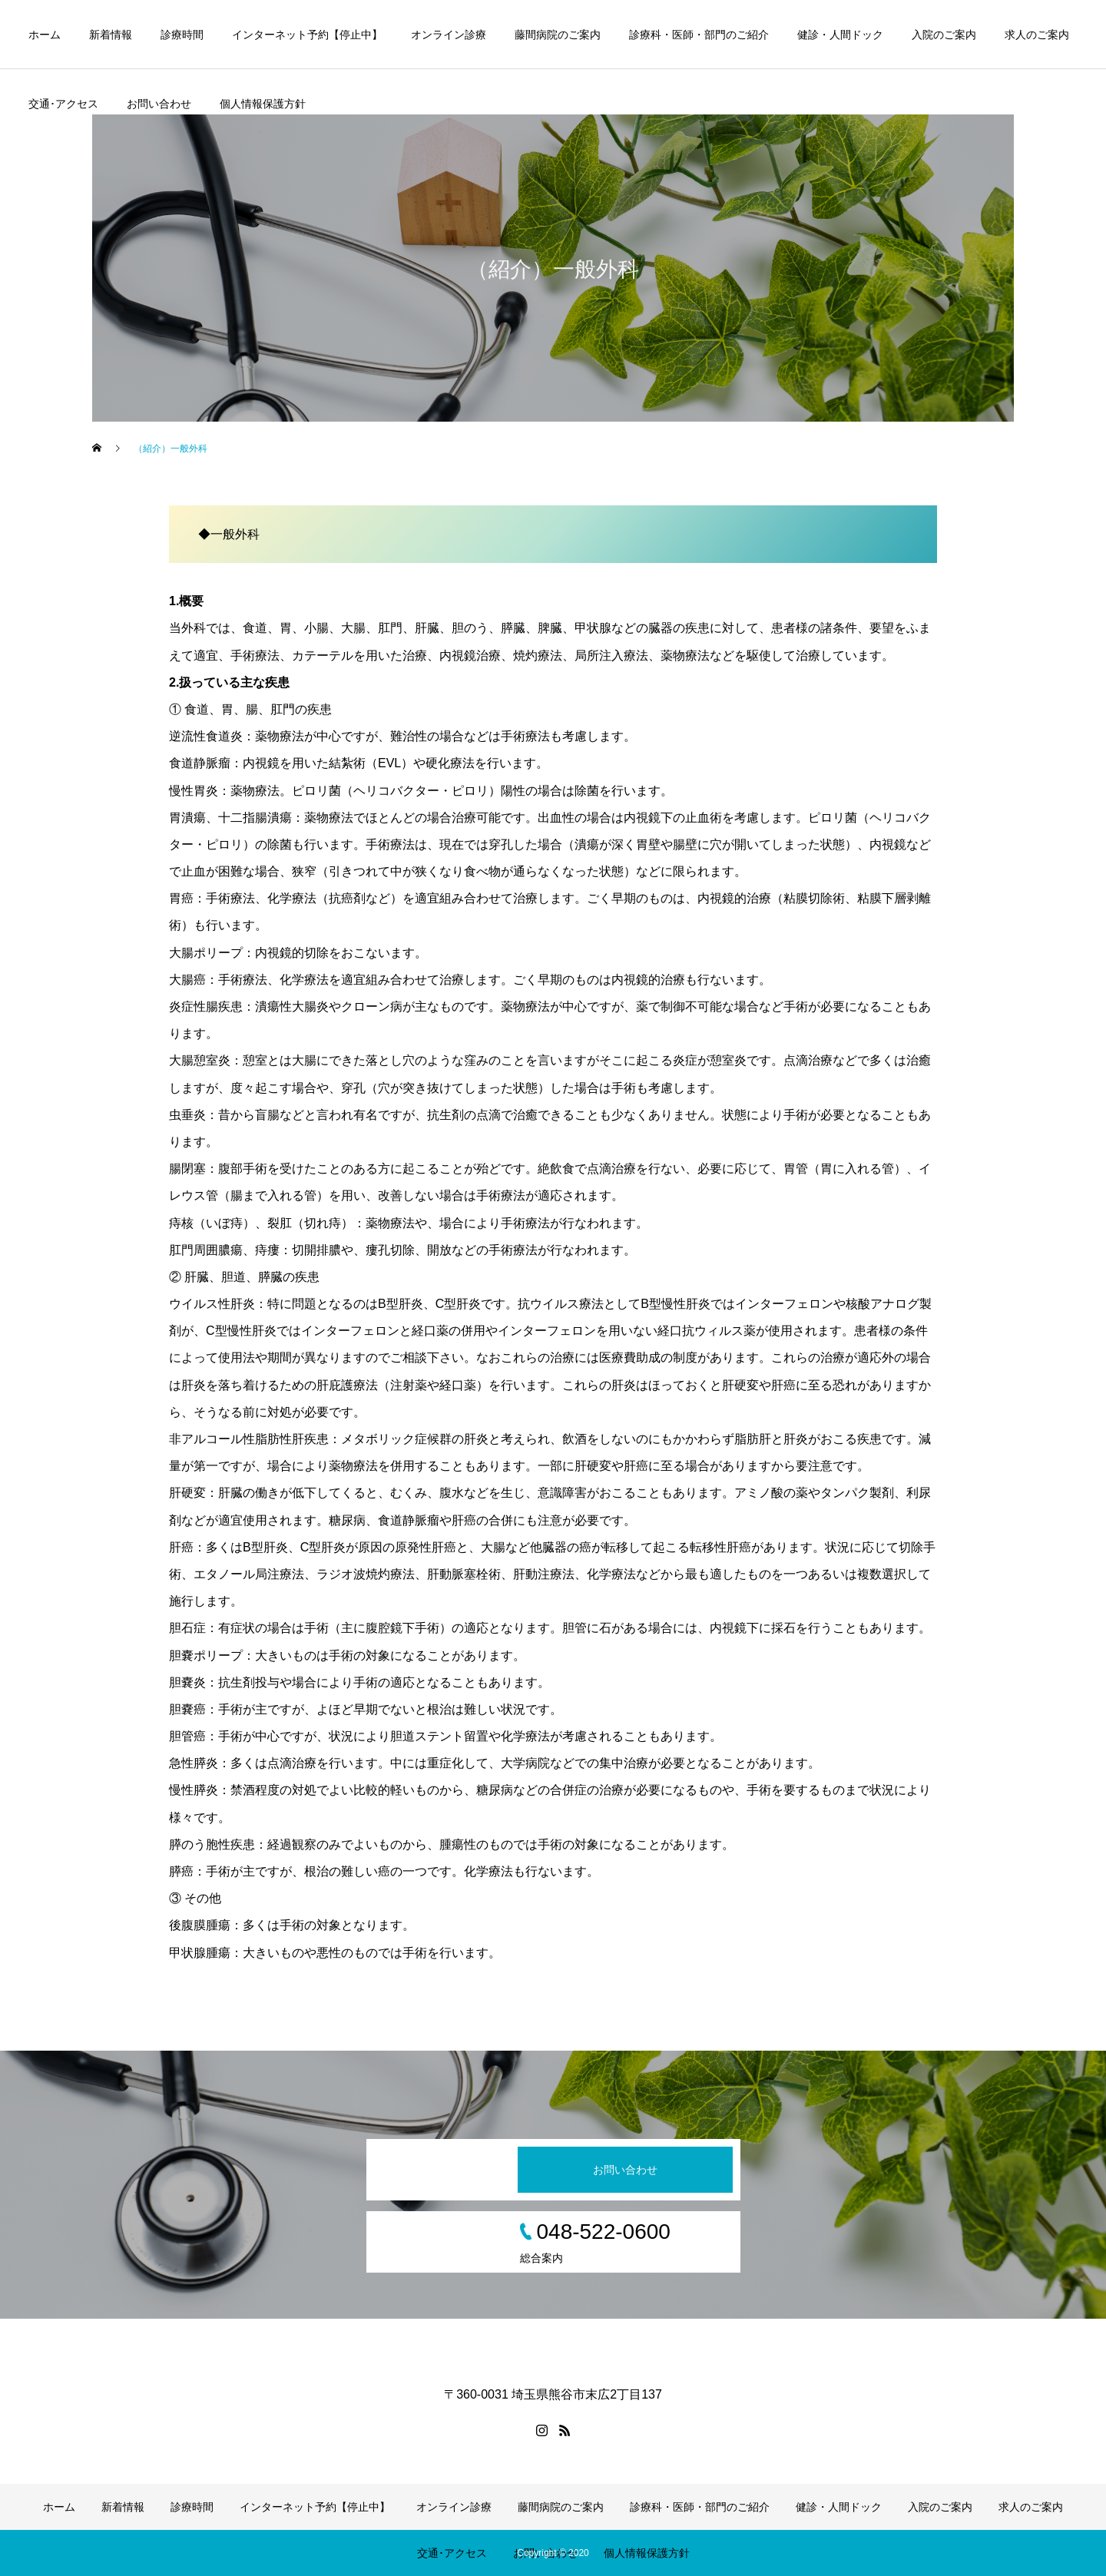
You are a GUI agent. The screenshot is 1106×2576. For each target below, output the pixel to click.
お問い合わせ (159, 104)
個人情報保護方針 (263, 104)
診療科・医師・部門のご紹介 (699, 34)
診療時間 (182, 34)
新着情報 (110, 34)
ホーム (44, 34)
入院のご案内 (944, 34)
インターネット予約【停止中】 (307, 34)
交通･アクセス (63, 104)
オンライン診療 (448, 34)
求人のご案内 (1037, 34)
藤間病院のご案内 (558, 34)
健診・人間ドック (840, 34)
